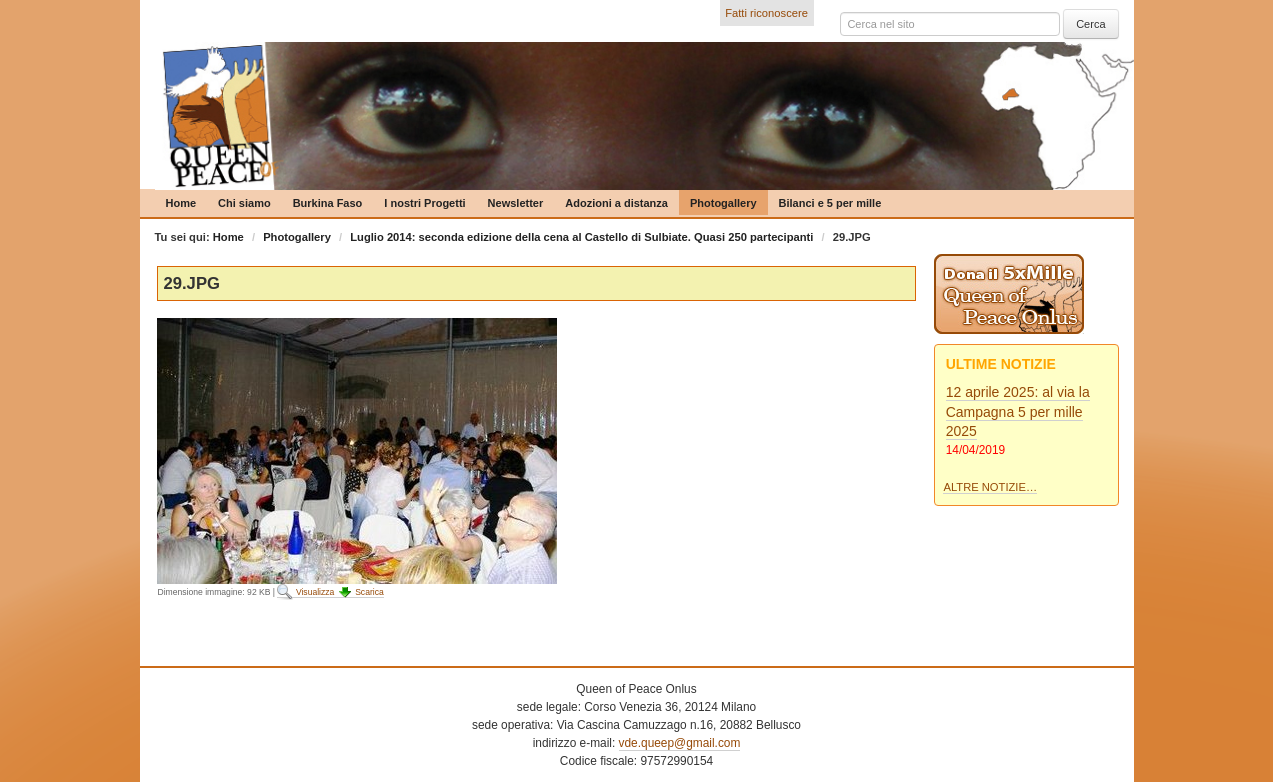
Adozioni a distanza (616, 203)
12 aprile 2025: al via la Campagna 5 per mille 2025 (1018, 411)
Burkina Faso (328, 203)
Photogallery (723, 203)
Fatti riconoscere (766, 13)
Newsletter (516, 203)
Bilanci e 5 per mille (830, 203)
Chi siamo (244, 203)
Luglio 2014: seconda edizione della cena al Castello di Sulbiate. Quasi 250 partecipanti (581, 237)
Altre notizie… (990, 487)
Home (181, 203)
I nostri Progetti (424, 203)
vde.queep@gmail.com (680, 743)
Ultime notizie (1001, 364)
